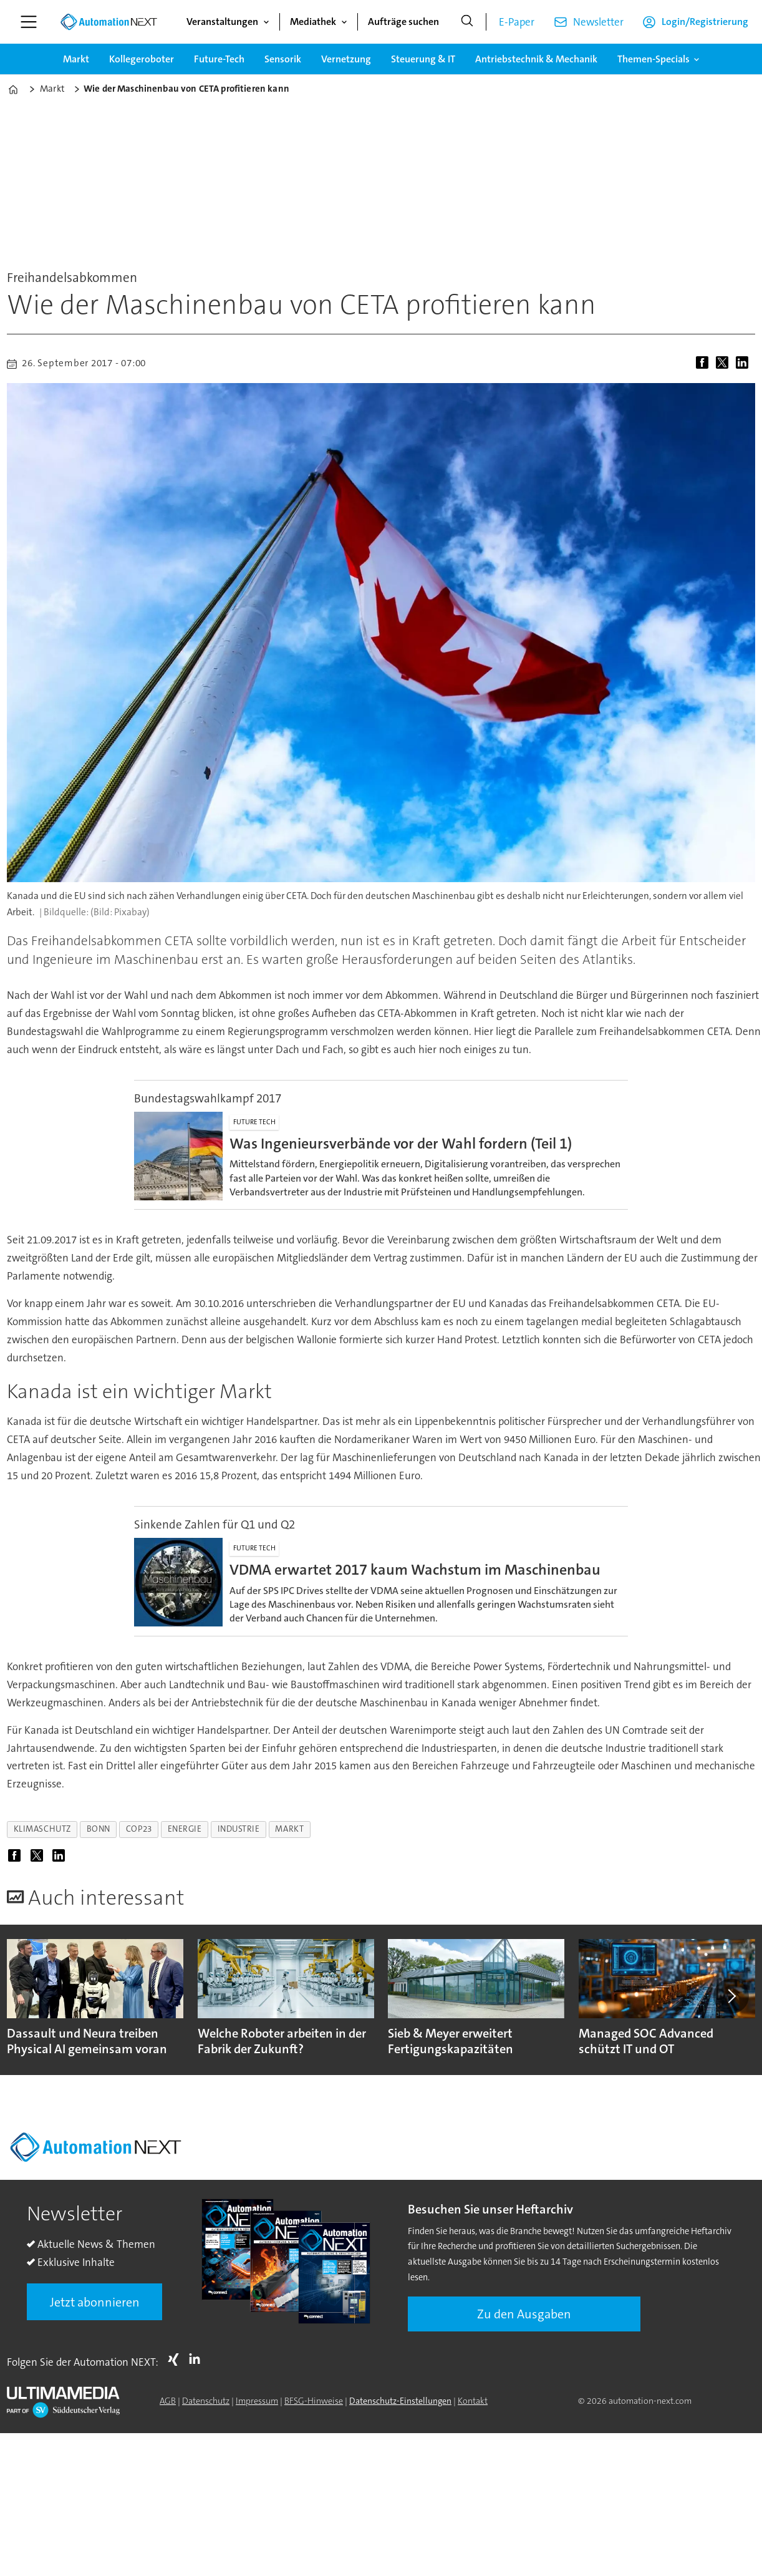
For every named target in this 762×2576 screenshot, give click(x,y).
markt (289, 1829)
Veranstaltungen (222, 21)
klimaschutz (42, 1829)
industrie (239, 1829)
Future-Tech (219, 59)
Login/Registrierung (705, 21)
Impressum (257, 2400)
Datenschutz (205, 2400)
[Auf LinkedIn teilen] (744, 363)
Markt (76, 59)
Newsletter (598, 22)
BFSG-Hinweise (313, 2400)
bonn (98, 1829)
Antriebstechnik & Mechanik (536, 59)
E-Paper (516, 22)
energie (185, 1829)
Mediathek (313, 21)
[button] (730, 1996)
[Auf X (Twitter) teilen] (724, 363)
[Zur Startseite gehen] (108, 22)
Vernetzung (346, 59)
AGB (168, 2400)
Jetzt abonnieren (95, 2302)
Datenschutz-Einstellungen (400, 2400)
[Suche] (467, 21)
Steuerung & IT (423, 59)
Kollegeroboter (141, 59)
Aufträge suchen (403, 21)
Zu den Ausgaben (524, 2314)
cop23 (139, 1829)
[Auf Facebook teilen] (704, 363)
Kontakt (473, 2400)
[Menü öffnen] (29, 22)
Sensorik (282, 59)
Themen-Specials (653, 59)
